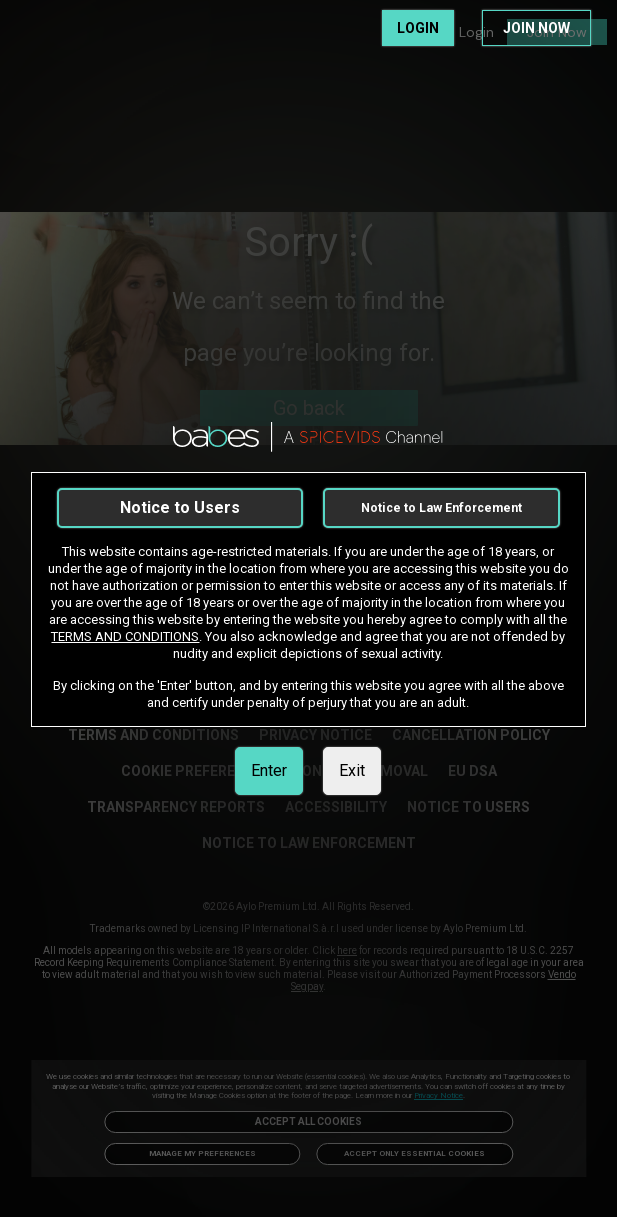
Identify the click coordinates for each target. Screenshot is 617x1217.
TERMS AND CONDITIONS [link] (125, 636)
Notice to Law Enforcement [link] (441, 508)
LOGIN (418, 28)
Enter (269, 770)
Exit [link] (352, 770)
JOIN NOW (536, 28)
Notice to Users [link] (180, 507)
